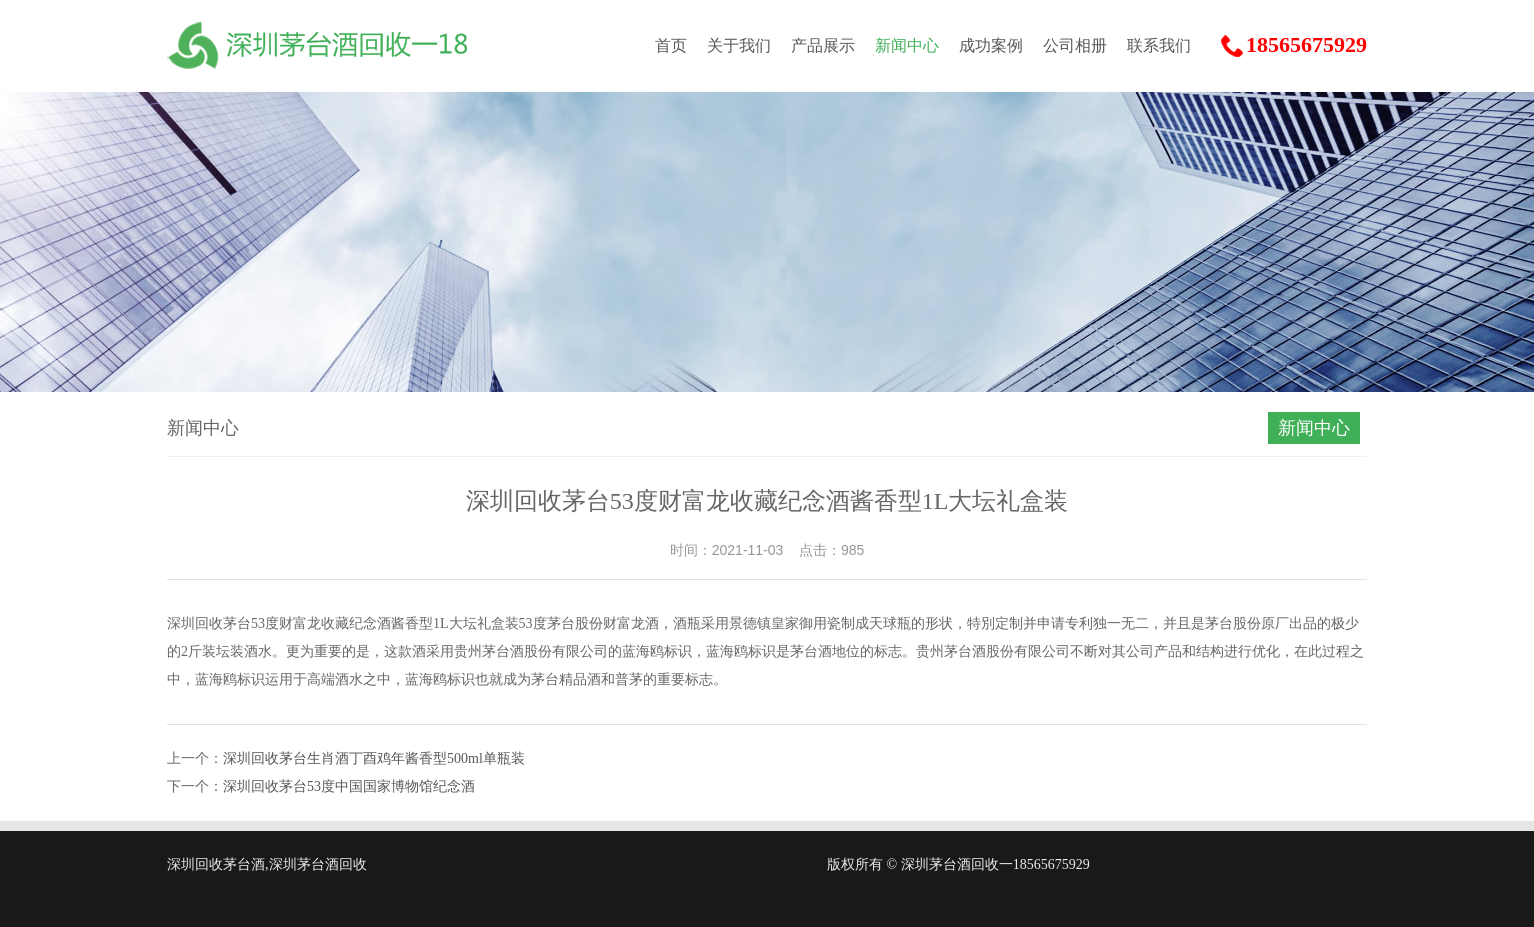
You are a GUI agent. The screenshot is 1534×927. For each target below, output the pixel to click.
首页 (671, 45)
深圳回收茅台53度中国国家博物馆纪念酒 (349, 786)
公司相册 (1075, 45)
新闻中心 (907, 45)
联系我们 (1159, 45)
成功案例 (991, 45)
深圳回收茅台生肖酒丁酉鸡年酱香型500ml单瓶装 (374, 758)
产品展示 (823, 45)
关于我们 (739, 45)
